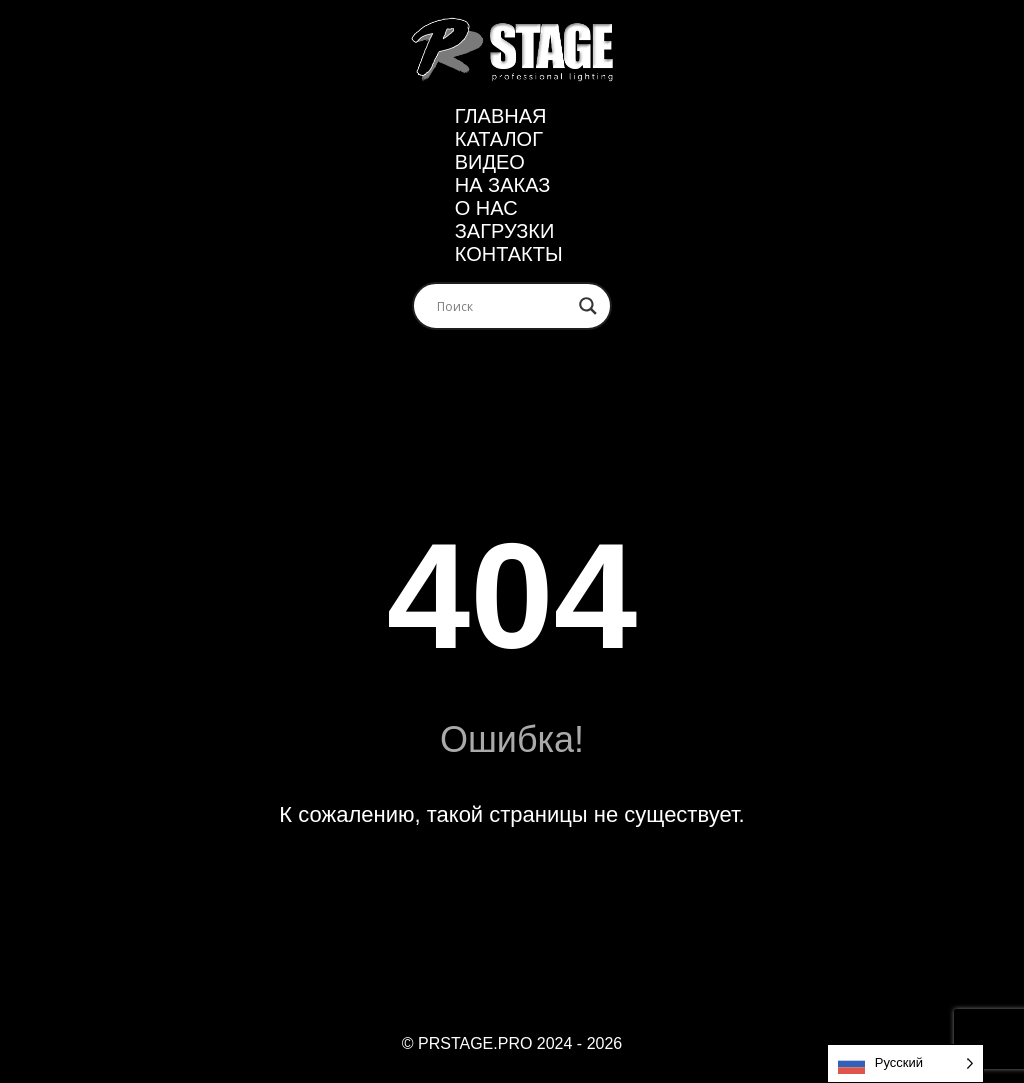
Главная (501, 116)
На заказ (503, 185)
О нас (486, 208)
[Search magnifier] (588, 306)
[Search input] (503, 306)
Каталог (499, 139)
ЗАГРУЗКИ (505, 231)
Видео (490, 162)
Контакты (509, 254)
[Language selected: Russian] (905, 1063)
